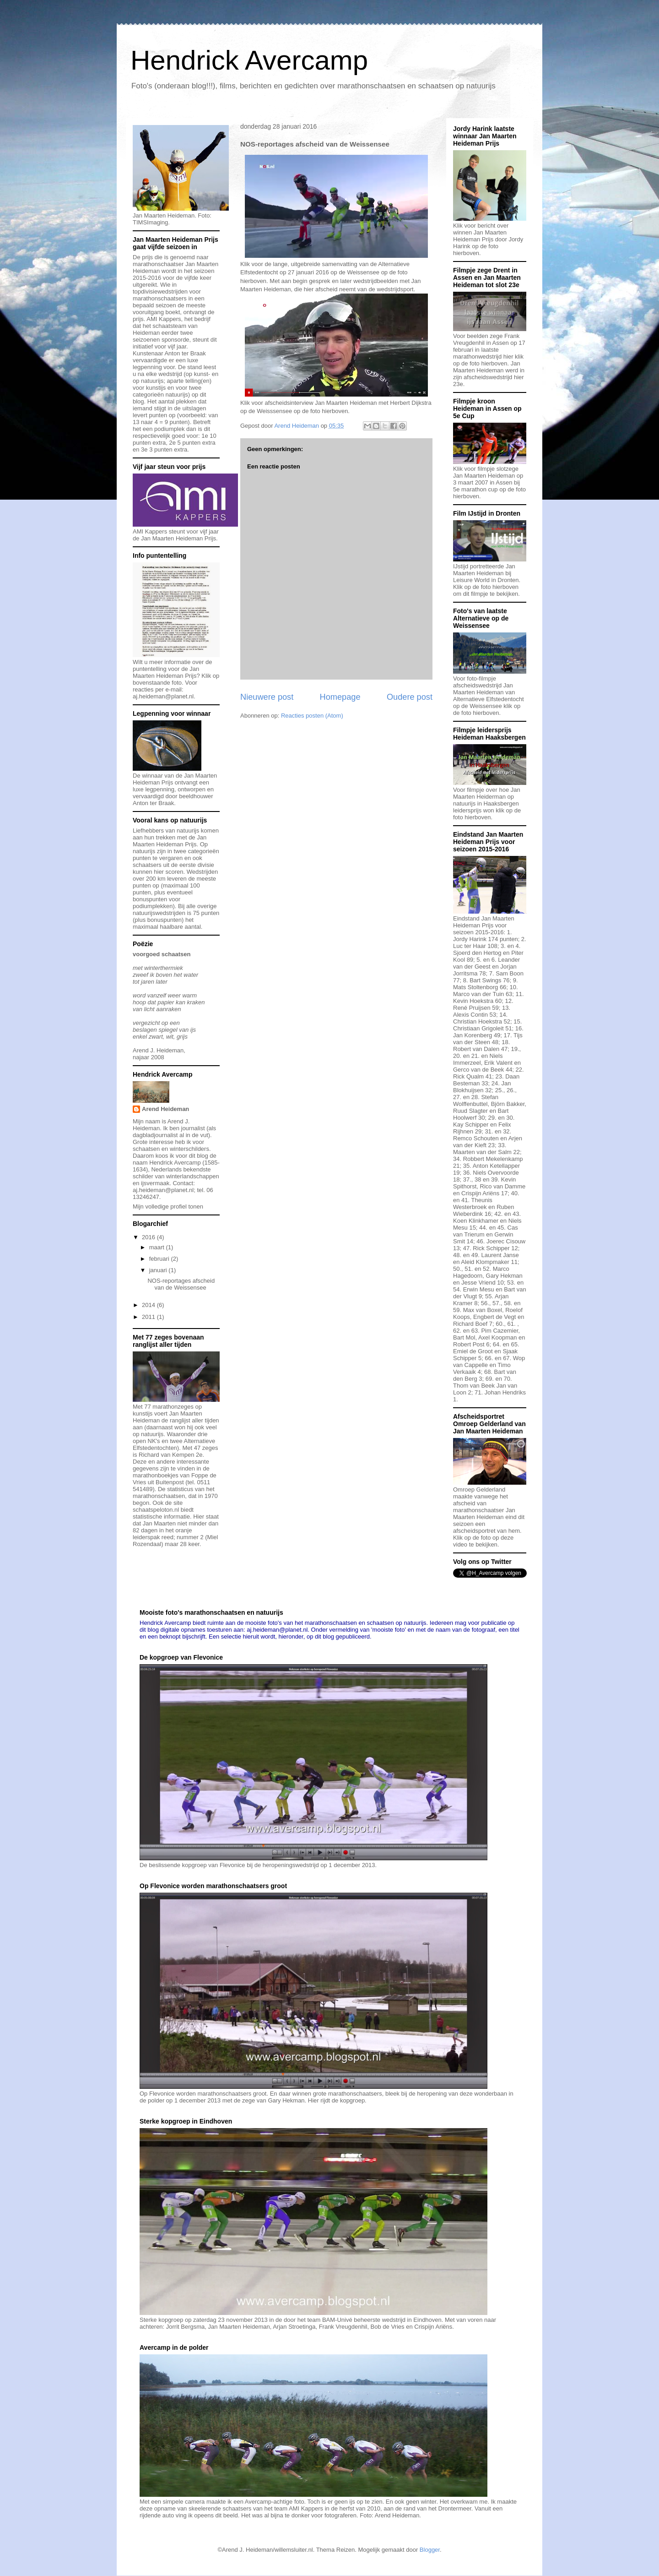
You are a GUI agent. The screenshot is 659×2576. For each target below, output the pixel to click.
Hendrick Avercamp (249, 60)
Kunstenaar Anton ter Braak (169, 353)
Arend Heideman (165, 1109)
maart (157, 1247)
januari (159, 1270)
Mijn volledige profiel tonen (168, 1206)
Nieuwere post (266, 697)
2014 (149, 1305)
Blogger (430, 2549)
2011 (149, 1316)
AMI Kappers (163, 319)
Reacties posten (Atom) (312, 715)
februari (160, 1258)
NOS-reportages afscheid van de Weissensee (181, 1284)
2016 (149, 1237)
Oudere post (409, 697)
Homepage (340, 697)
